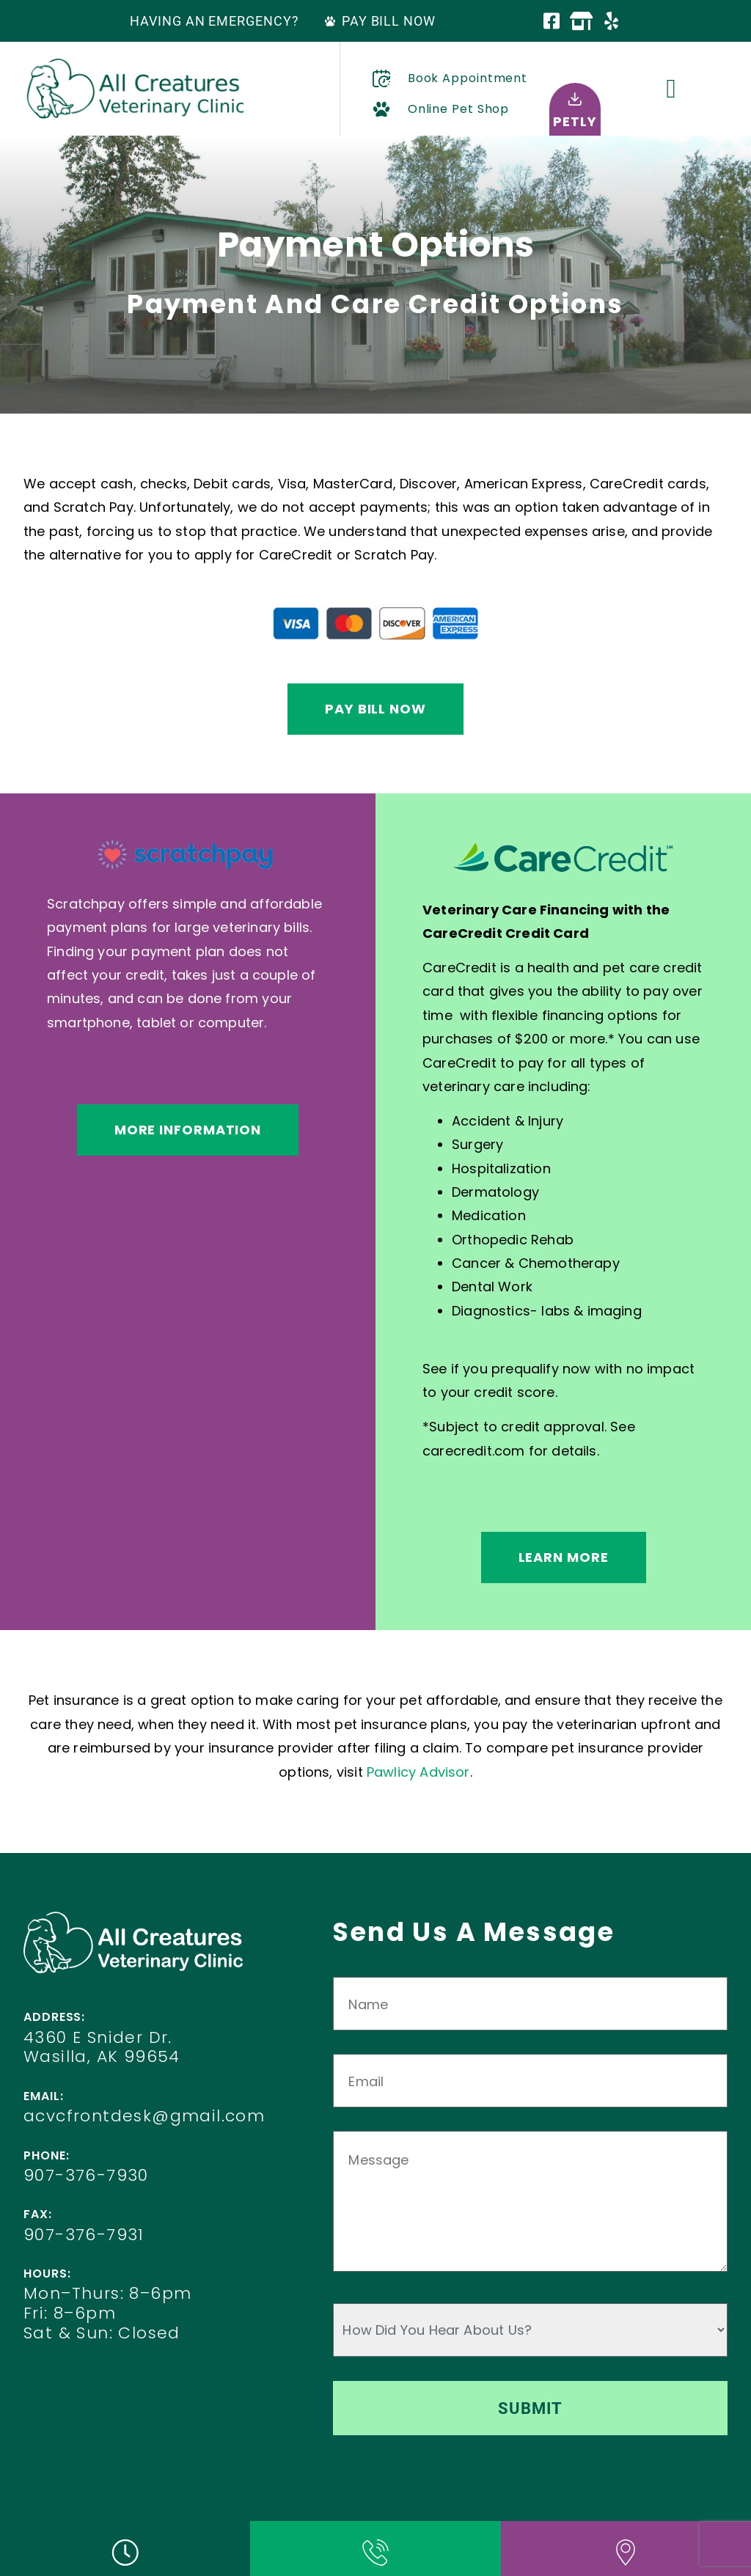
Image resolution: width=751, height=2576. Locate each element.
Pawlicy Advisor (418, 1772)
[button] (671, 89)
